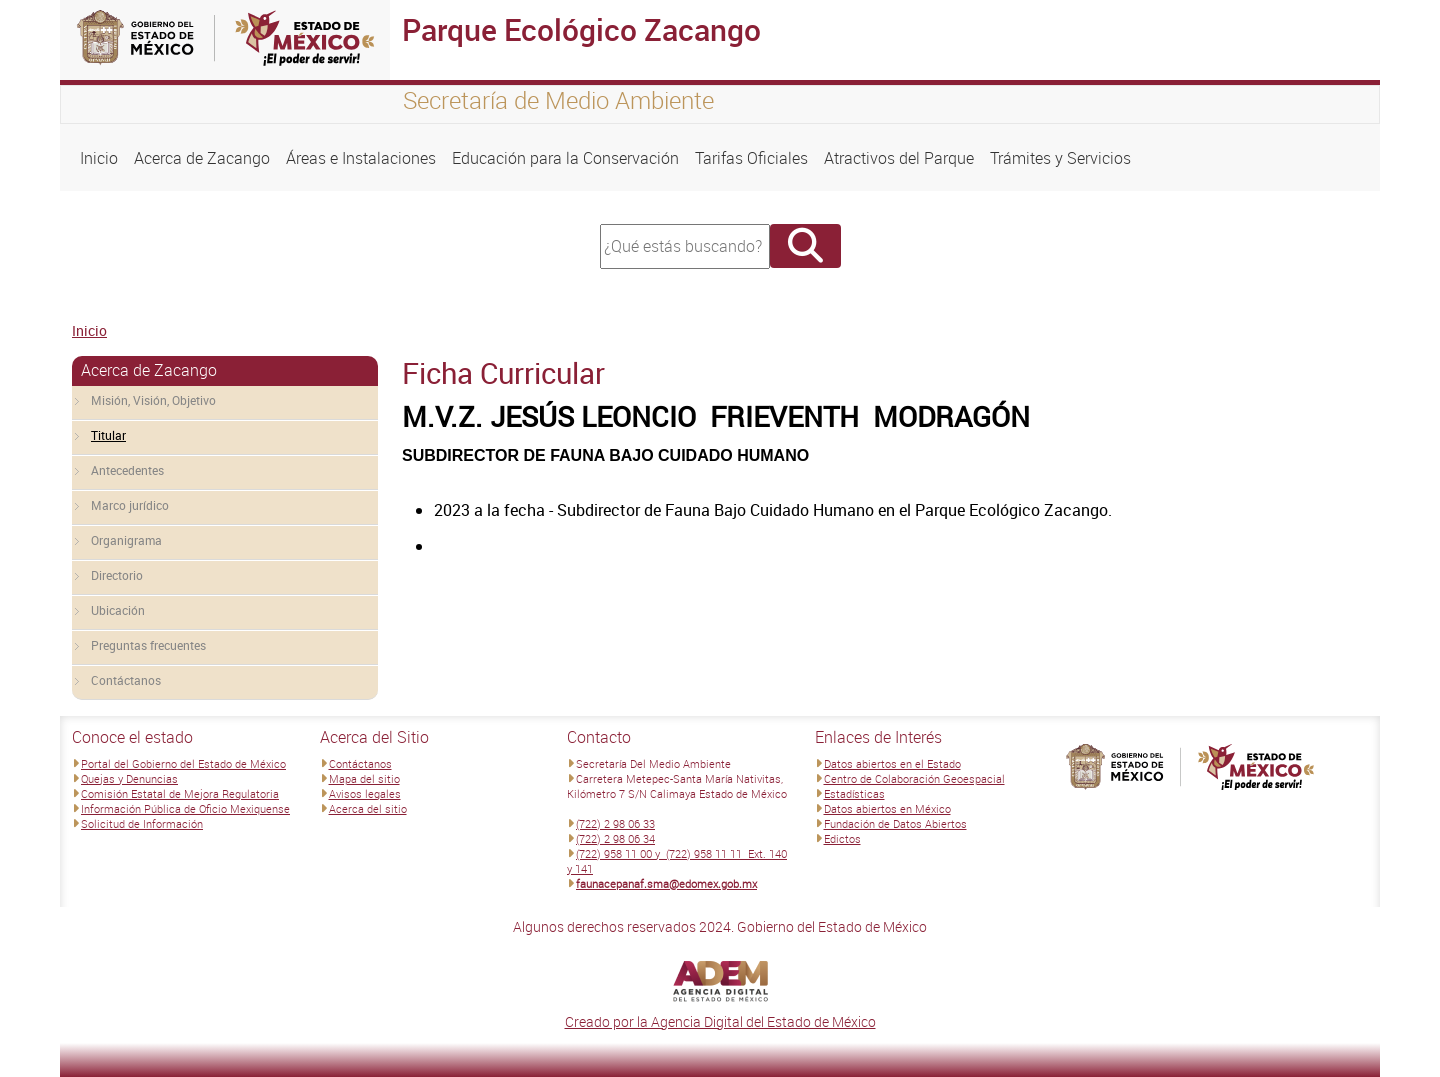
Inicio (99, 158)
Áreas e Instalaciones (361, 158)
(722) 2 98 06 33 (615, 823)
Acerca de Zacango (202, 158)
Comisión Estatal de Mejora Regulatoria (180, 793)
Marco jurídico (130, 505)
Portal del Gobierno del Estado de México (183, 763)
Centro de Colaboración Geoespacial (914, 778)
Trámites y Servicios (1060, 158)
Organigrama (126, 540)
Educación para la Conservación (565, 158)
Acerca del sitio (368, 808)
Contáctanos (126, 680)
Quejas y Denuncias (129, 778)
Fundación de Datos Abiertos (895, 823)
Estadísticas (854, 793)
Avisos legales (365, 793)
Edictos (842, 838)
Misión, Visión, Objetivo (153, 400)
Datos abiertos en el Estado (892, 763)
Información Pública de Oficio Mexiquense (185, 808)
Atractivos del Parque (899, 158)
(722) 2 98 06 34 (615, 838)
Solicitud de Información (142, 823)
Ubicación (118, 610)
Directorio (117, 575)
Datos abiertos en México (887, 808)
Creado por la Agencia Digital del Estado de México (720, 1021)
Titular (108, 435)
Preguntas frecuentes (148, 645)
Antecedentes (127, 470)
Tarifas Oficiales (751, 158)
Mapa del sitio (364, 778)
